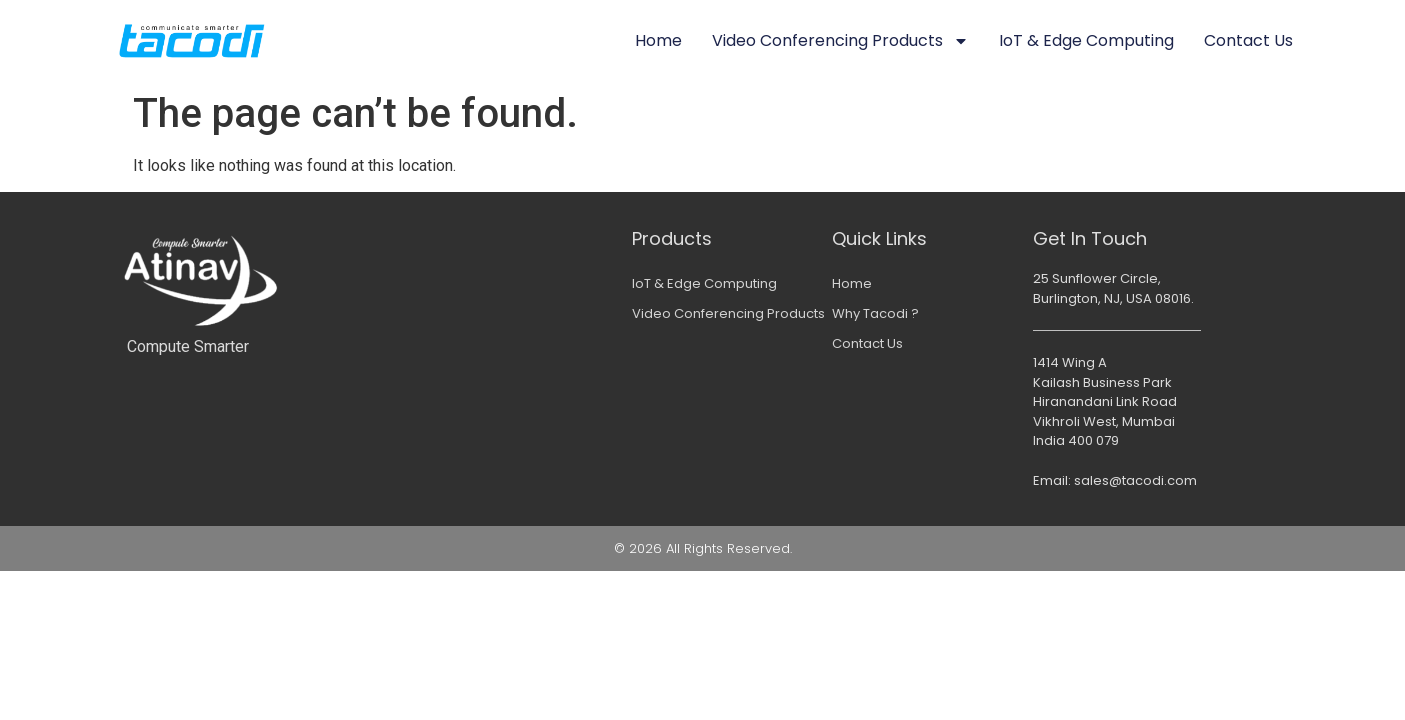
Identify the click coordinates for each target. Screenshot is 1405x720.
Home (658, 40)
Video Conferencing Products (840, 41)
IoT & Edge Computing (1086, 40)
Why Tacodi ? (875, 313)
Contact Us (1248, 40)
